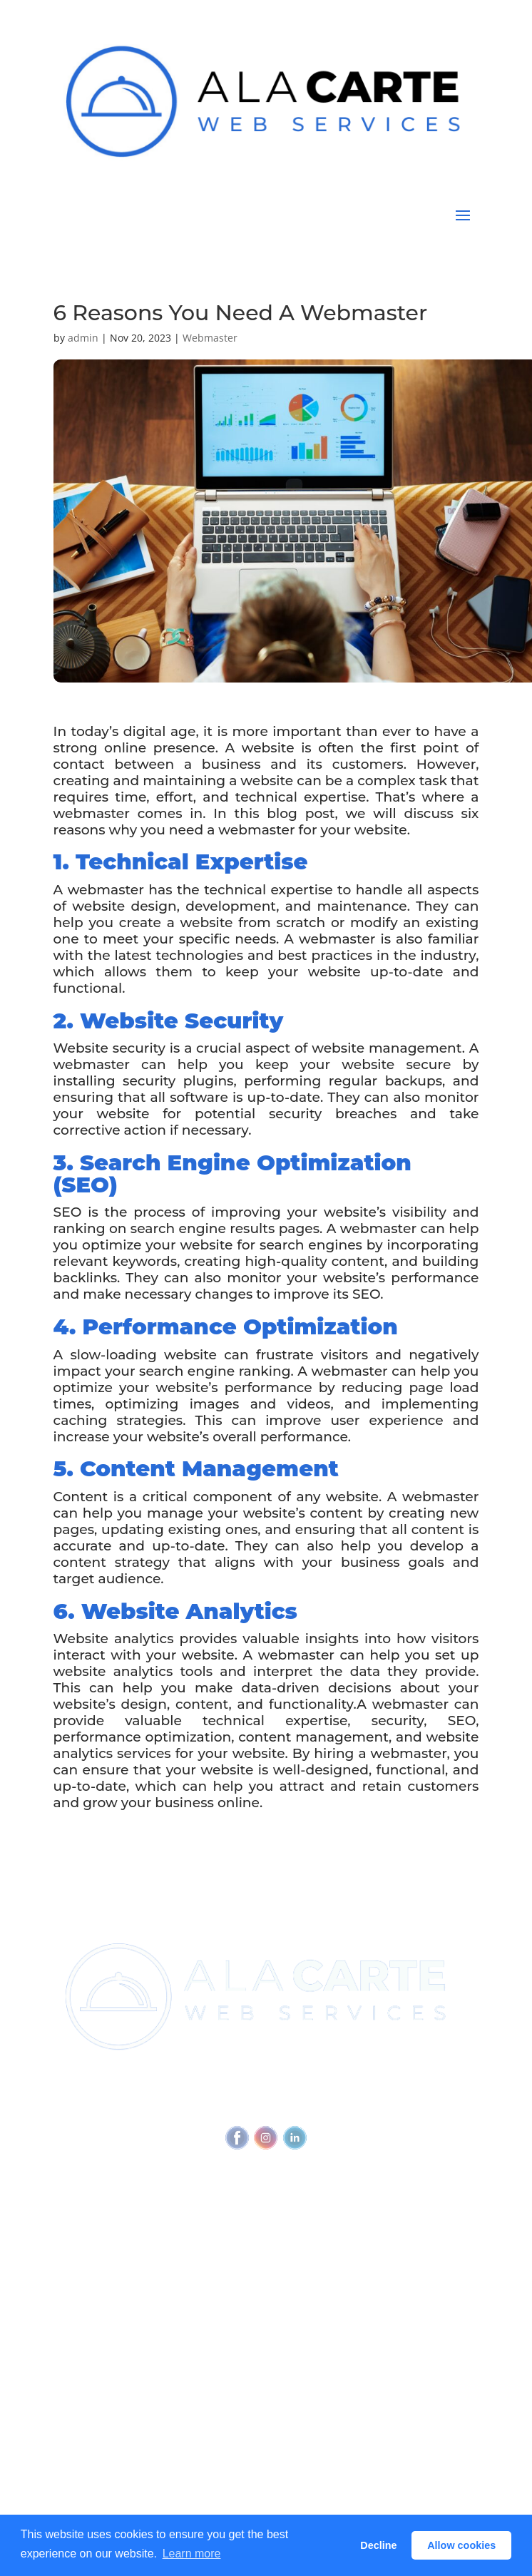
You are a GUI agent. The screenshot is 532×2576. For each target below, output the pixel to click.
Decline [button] (378, 2545)
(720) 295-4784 (322, 2078)
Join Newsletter (93, 2201)
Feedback (396, 2106)
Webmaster (210, 337)
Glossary (74, 2414)
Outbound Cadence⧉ (106, 2317)
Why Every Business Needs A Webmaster (157, 2360)
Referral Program (96, 2245)
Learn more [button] (192, 2553)
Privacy (273, 2106)
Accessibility (331, 2106)
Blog (65, 2387)
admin (83, 337)
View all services (94, 2290)
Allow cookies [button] (461, 2545)
